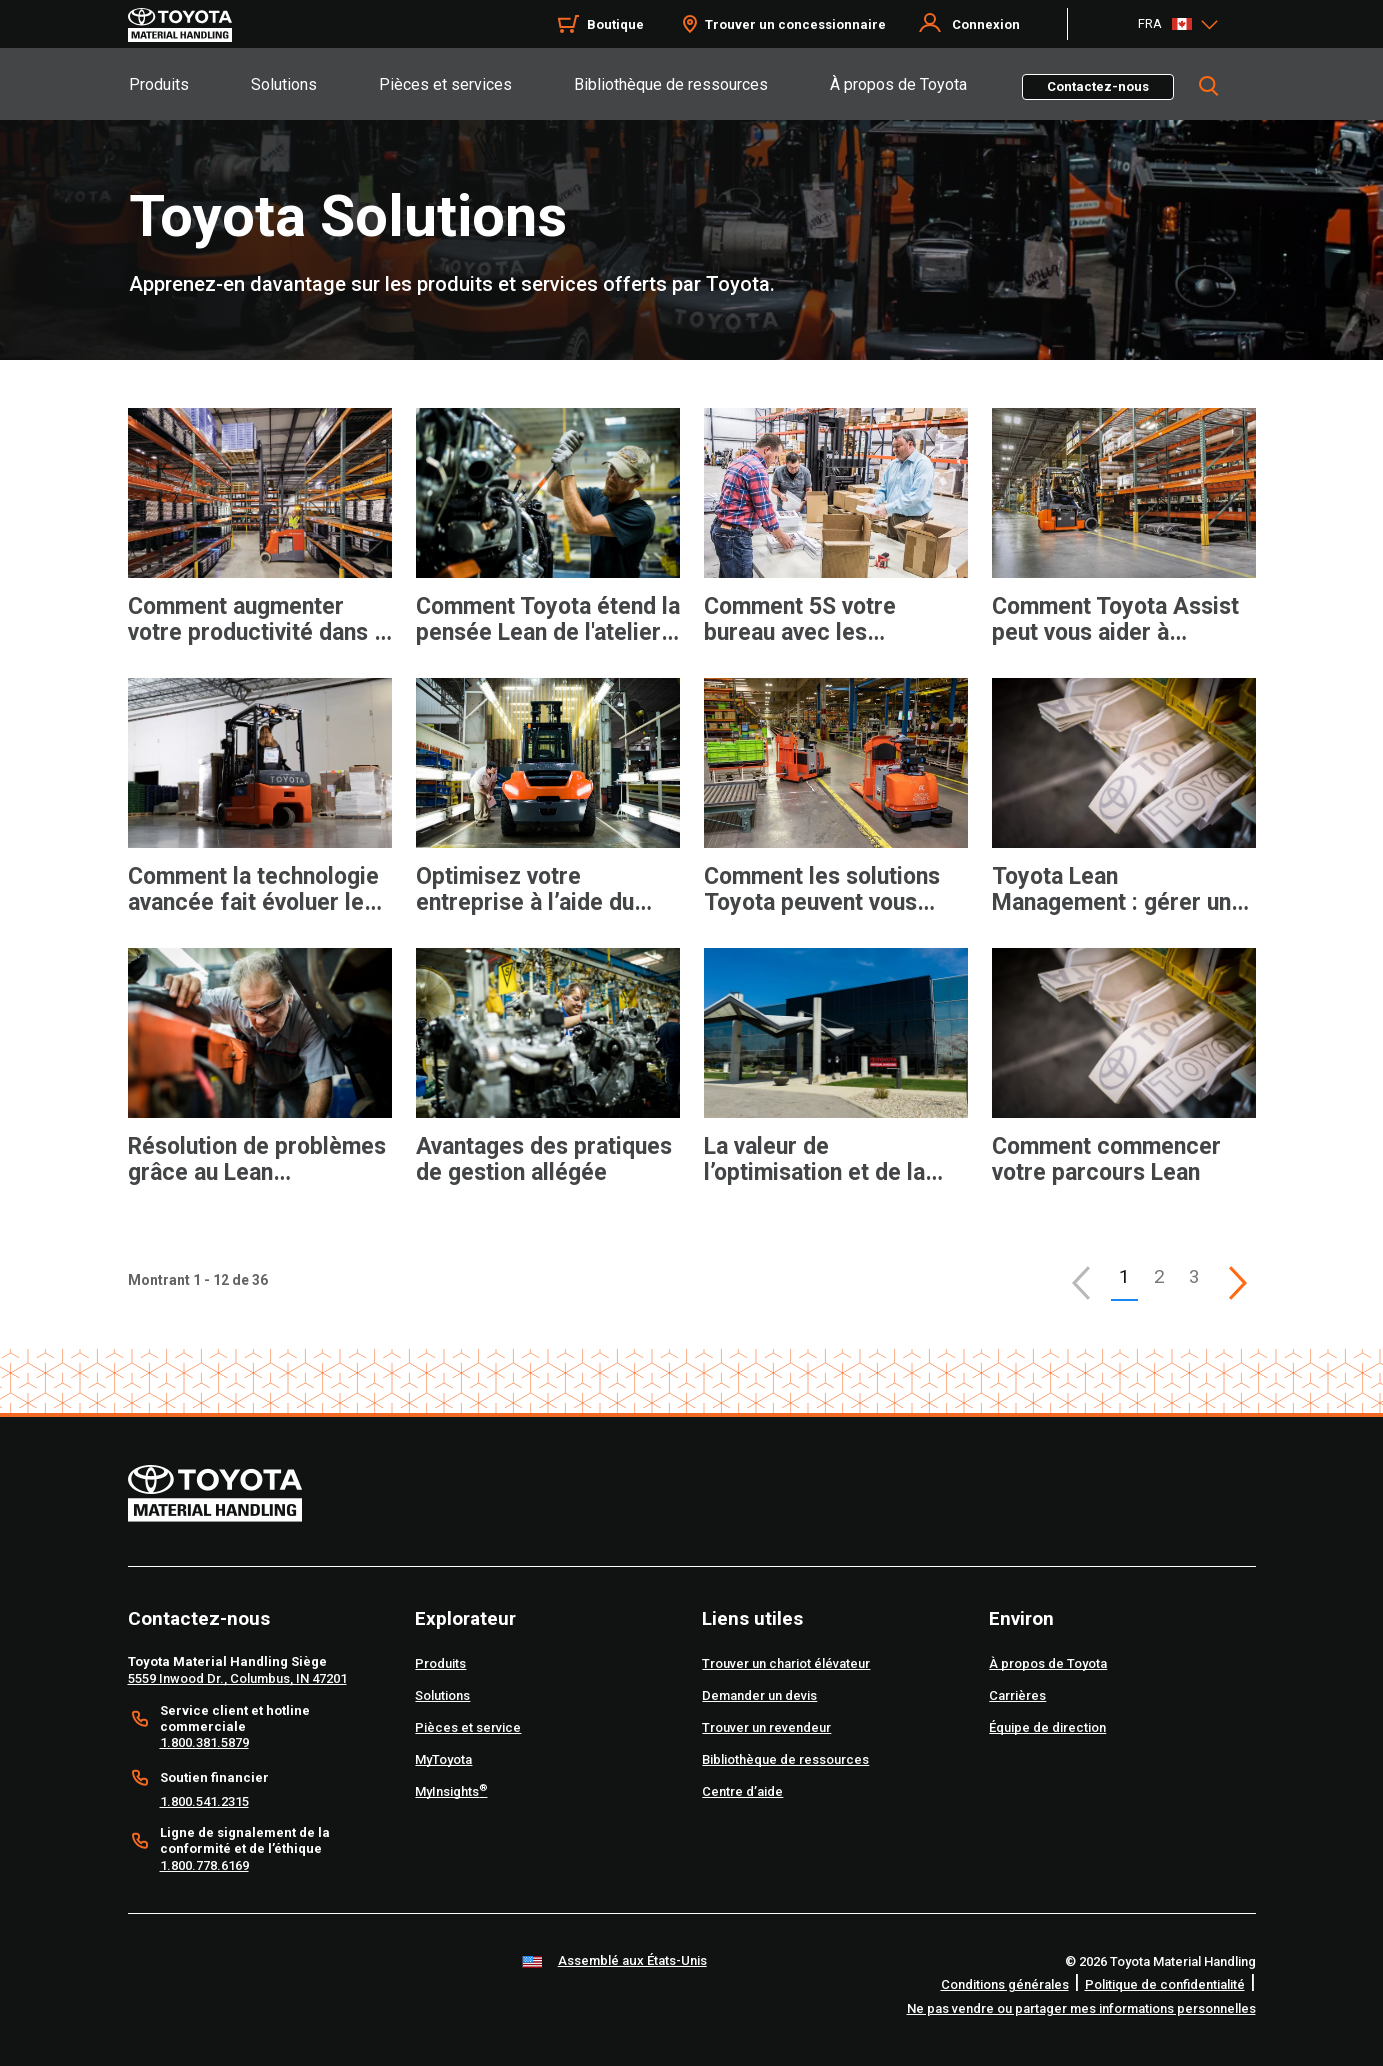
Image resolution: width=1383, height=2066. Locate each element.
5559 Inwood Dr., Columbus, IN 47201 (237, 1678)
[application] (260, 547)
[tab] (189, 84)
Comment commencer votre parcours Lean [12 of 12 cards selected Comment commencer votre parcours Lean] (1106, 1160)
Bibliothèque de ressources (671, 84)
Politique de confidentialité (1165, 1984)
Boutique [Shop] (615, 24)
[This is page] (1238, 1283)
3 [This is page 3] (1194, 1276)
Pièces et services (445, 84)
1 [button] (1124, 1276)
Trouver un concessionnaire (795, 24)
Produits (159, 84)
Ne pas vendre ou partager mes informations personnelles (1081, 2008)
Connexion (986, 24)
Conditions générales (1005, 1984)
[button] (1081, 1283)
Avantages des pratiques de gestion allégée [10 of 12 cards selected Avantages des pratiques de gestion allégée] (544, 1160)
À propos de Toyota (898, 84)
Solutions (284, 84)
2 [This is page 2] (1159, 1276)
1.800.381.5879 (204, 1742)
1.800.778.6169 (204, 1865)
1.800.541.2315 (204, 1801)
